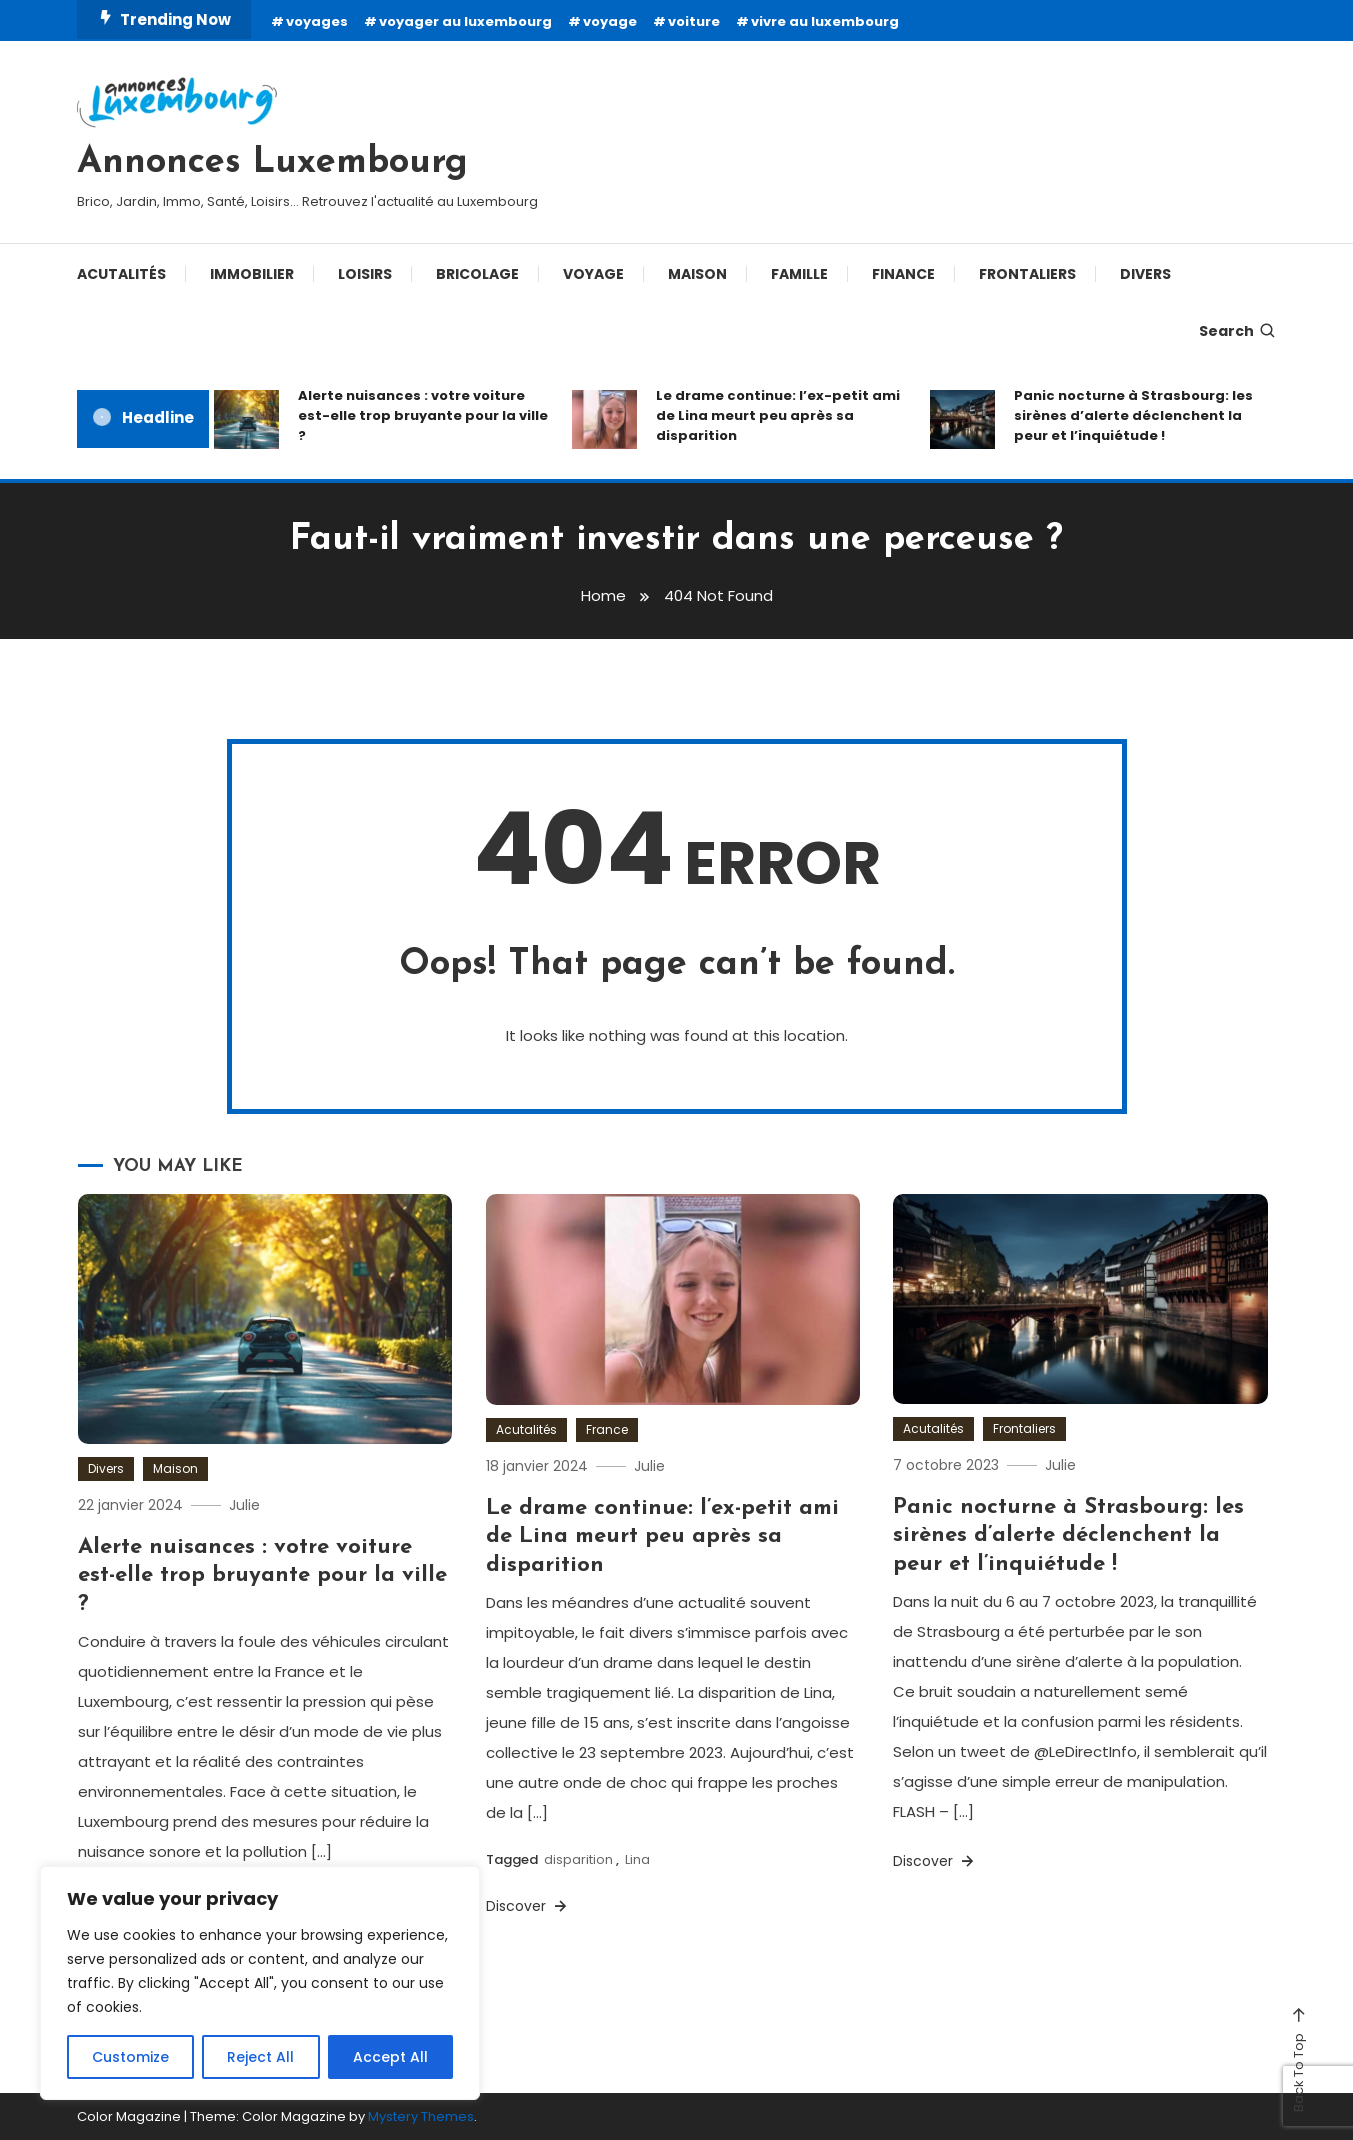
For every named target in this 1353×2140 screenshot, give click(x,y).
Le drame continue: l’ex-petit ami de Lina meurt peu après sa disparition (778, 415)
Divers (1145, 274)
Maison (697, 274)
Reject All (260, 2057)
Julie (244, 1505)
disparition (578, 1859)
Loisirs (365, 274)
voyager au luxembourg (465, 21)
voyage (610, 21)
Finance (903, 274)
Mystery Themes (421, 2116)
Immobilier (252, 274)
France (607, 1429)
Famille (799, 274)
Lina (637, 1859)
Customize (130, 2057)
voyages (317, 21)
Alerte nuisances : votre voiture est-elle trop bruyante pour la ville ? (423, 415)
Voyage (593, 274)
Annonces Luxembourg (272, 163)
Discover (528, 1906)
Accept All (390, 2057)
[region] (260, 1983)
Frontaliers (1027, 274)
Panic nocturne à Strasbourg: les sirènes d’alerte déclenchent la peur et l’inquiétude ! (1133, 415)
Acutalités (121, 274)
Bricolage (477, 274)
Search (1238, 331)
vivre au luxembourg (825, 21)
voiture (694, 21)
